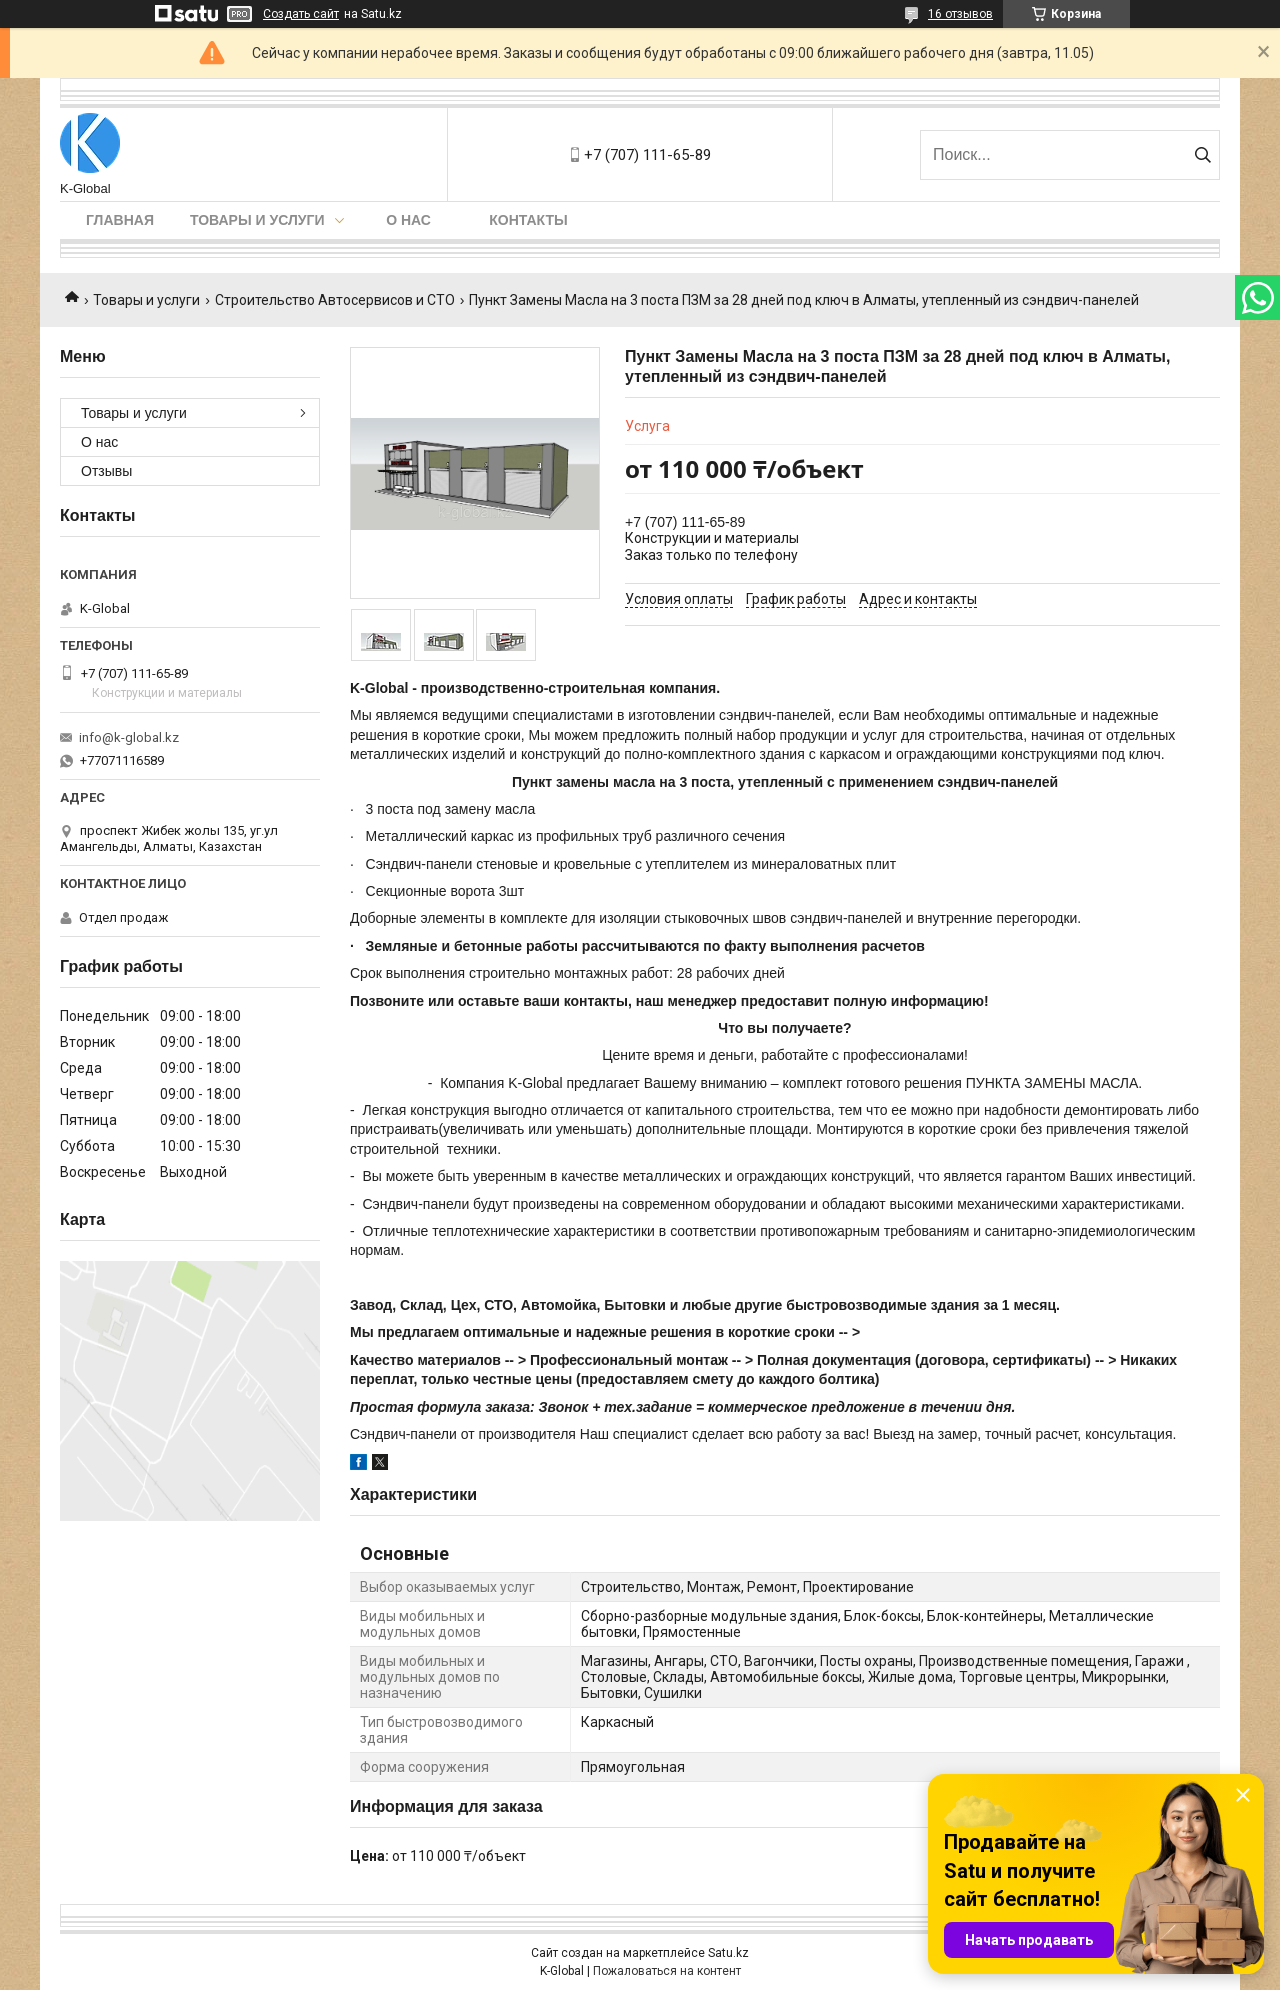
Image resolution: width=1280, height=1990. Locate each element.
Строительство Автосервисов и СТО (335, 300)
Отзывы (106, 471)
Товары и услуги (257, 220)
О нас (408, 220)
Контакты (528, 220)
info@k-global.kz (129, 737)
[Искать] (1202, 155)
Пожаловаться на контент (667, 1971)
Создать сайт (301, 14)
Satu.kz (728, 1953)
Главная (120, 220)
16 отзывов (960, 14)
